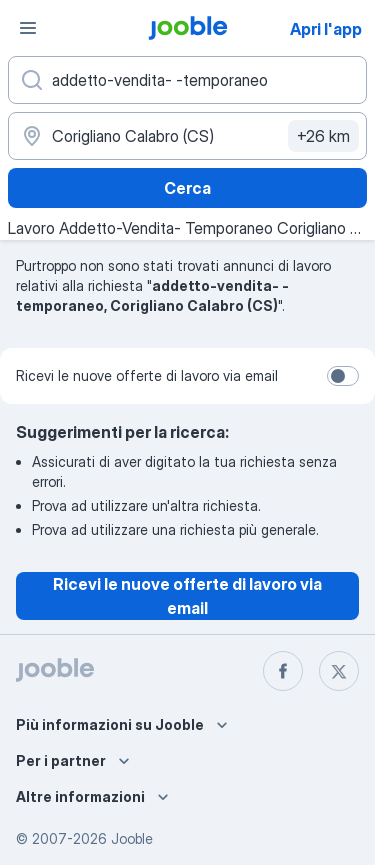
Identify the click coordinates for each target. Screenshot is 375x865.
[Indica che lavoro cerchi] (187, 80)
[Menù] (28, 28)
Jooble (132, 838)
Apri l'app (326, 29)
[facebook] (283, 671)
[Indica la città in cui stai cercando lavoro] (187, 136)
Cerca (187, 188)
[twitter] (339, 671)
